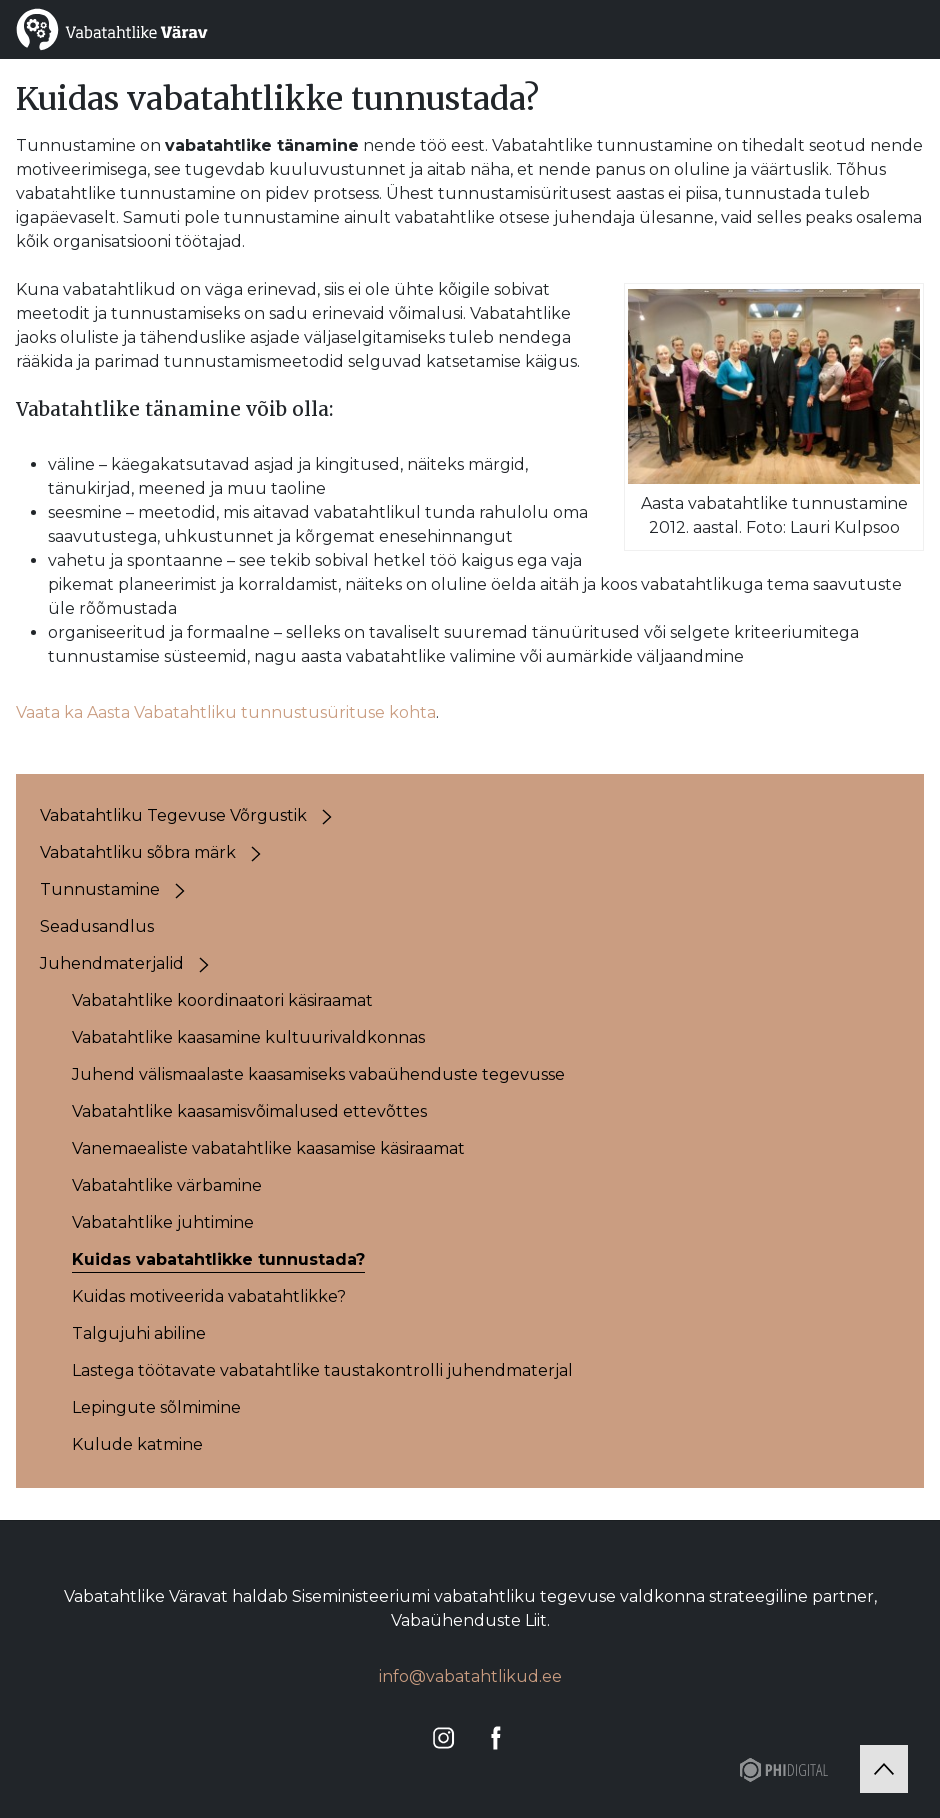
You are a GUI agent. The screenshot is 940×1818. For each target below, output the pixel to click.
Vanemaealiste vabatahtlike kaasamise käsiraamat (268, 1148)
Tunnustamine (100, 889)
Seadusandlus (97, 926)
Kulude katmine (137, 1444)
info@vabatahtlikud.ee (470, 1676)
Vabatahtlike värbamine (167, 1185)
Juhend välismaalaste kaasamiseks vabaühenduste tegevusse (318, 1074)
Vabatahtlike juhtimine (163, 1222)
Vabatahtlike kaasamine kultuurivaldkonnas (248, 1037)
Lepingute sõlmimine (156, 1407)
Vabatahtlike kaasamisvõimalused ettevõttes (249, 1111)
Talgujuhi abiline (139, 1333)
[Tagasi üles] (884, 1769)
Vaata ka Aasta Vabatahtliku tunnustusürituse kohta (226, 712)
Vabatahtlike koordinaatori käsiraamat (222, 1000)
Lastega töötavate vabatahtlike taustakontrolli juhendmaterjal (322, 1370)
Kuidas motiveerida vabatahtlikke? (209, 1296)
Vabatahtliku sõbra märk (138, 852)
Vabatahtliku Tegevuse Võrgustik (173, 815)
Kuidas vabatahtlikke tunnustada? (218, 1259)
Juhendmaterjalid (112, 963)
